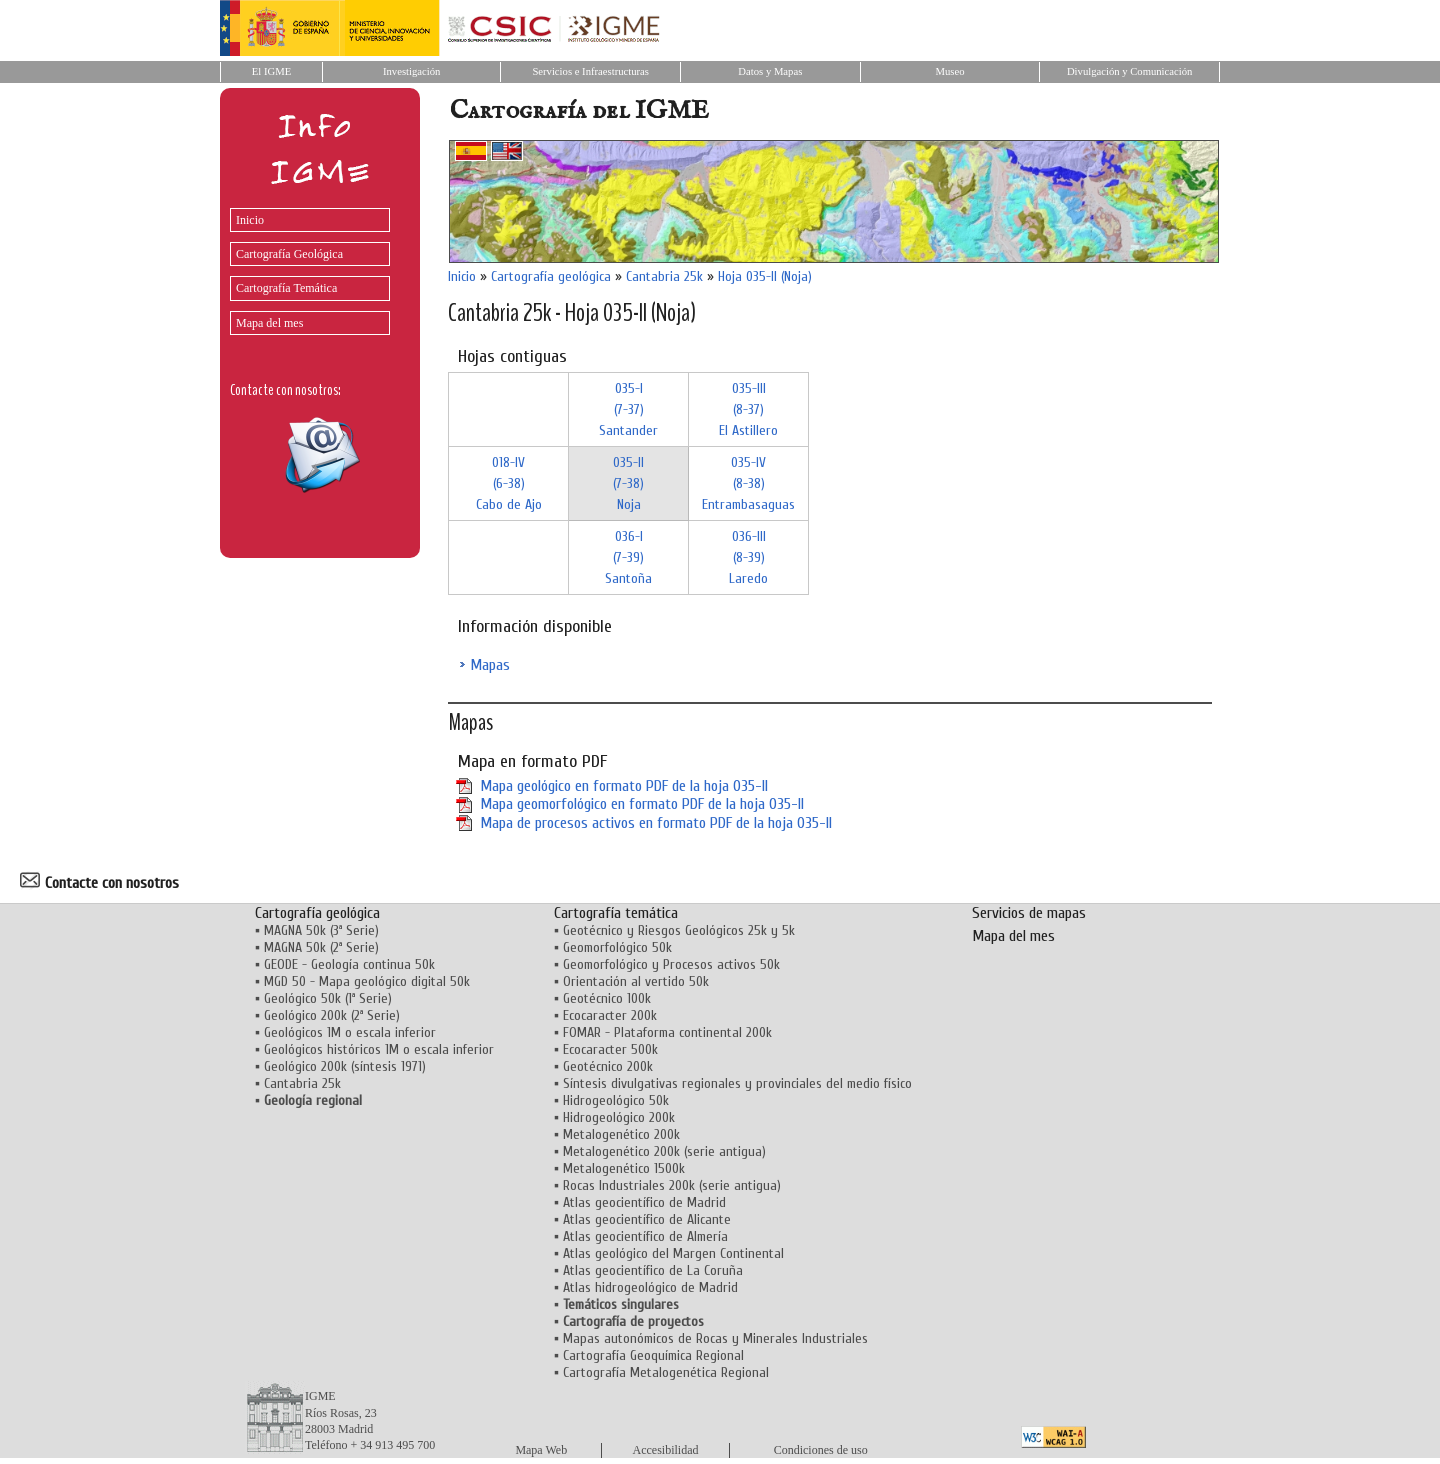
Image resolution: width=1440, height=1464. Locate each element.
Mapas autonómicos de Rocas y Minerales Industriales (715, 1338)
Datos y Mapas (770, 71)
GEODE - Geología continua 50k (349, 964)
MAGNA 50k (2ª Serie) (321, 947)
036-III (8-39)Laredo (748, 557)
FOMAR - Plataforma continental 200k (667, 1032)
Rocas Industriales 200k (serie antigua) (672, 1185)
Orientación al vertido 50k (636, 981)
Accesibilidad (666, 1450)
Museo (949, 71)
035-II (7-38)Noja (628, 483)
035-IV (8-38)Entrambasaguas (748, 483)
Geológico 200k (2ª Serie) (332, 1015)
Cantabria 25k (664, 276)
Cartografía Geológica (289, 254)
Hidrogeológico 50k (616, 1100)
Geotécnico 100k (607, 998)
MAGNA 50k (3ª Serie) (321, 930)
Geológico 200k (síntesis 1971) (345, 1066)
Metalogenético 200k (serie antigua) (664, 1151)
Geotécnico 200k (608, 1066)
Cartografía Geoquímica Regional (653, 1355)
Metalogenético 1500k (624, 1168)
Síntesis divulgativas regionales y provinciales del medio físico (737, 1083)
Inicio (250, 220)
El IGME (271, 71)
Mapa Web (541, 1450)
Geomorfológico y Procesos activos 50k (671, 964)
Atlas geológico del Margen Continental (673, 1253)
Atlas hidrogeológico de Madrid (650, 1287)
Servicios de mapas (1029, 913)
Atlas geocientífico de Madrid (644, 1202)
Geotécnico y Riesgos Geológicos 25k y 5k (679, 930)
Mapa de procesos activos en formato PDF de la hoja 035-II (656, 823)
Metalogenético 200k (621, 1134)
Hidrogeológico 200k (619, 1117)
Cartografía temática (616, 913)
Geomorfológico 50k (617, 947)
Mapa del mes (269, 323)
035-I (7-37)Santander (628, 409)
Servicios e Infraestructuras (590, 71)
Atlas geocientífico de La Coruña (653, 1270)
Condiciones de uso (821, 1450)
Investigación (411, 71)
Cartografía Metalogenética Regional (666, 1372)
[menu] (305, 266)
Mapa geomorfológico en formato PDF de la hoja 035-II (642, 804)
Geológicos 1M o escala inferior (350, 1032)
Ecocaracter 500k (610, 1049)
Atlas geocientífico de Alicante (647, 1219)
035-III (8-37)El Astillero (748, 409)
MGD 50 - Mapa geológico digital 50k (367, 981)
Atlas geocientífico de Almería (645, 1236)
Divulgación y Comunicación (1129, 71)
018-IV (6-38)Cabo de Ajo (509, 483)
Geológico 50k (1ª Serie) (328, 998)
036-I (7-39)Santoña (628, 557)
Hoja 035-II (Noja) (765, 276)
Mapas (490, 665)
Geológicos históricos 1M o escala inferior (379, 1049)
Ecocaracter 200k (610, 1015)
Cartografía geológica (551, 276)
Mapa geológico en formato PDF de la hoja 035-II (624, 786)
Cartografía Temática (286, 288)
